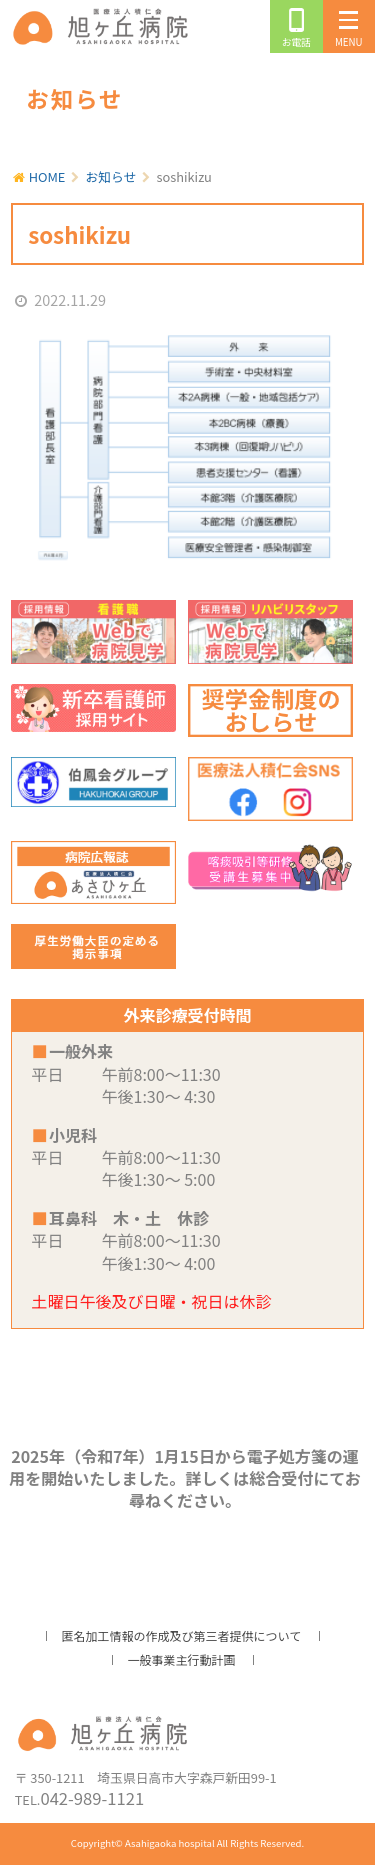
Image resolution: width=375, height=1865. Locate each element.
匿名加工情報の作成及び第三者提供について (182, 1635)
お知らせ (111, 176)
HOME (47, 176)
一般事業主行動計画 (181, 1659)
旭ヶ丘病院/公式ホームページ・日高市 (104, 26)
